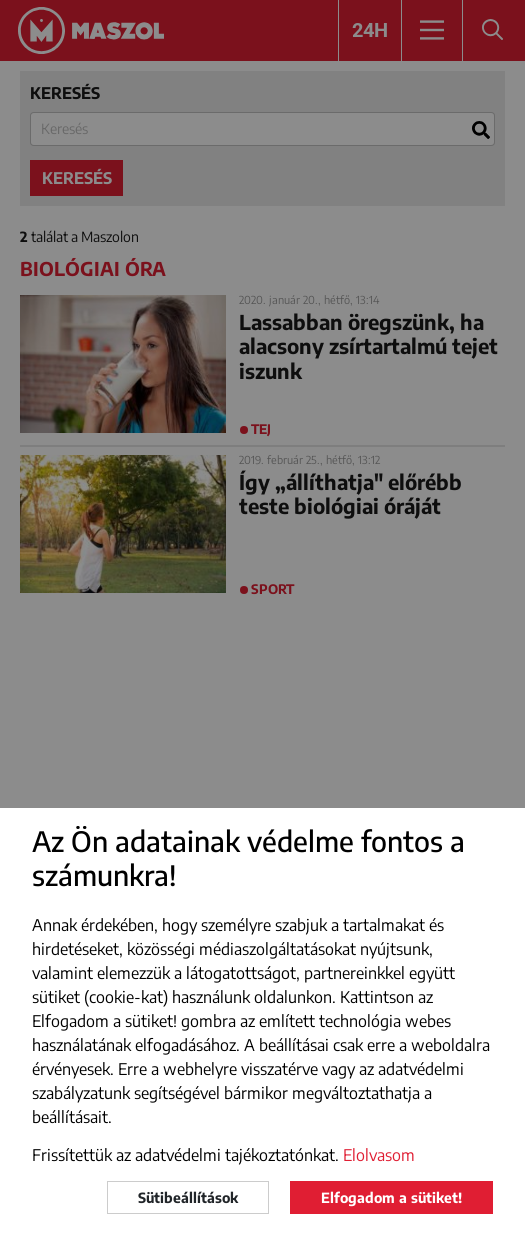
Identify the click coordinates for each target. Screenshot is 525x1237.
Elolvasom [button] (379, 1155)
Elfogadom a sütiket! (391, 1197)
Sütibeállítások (188, 1197)
